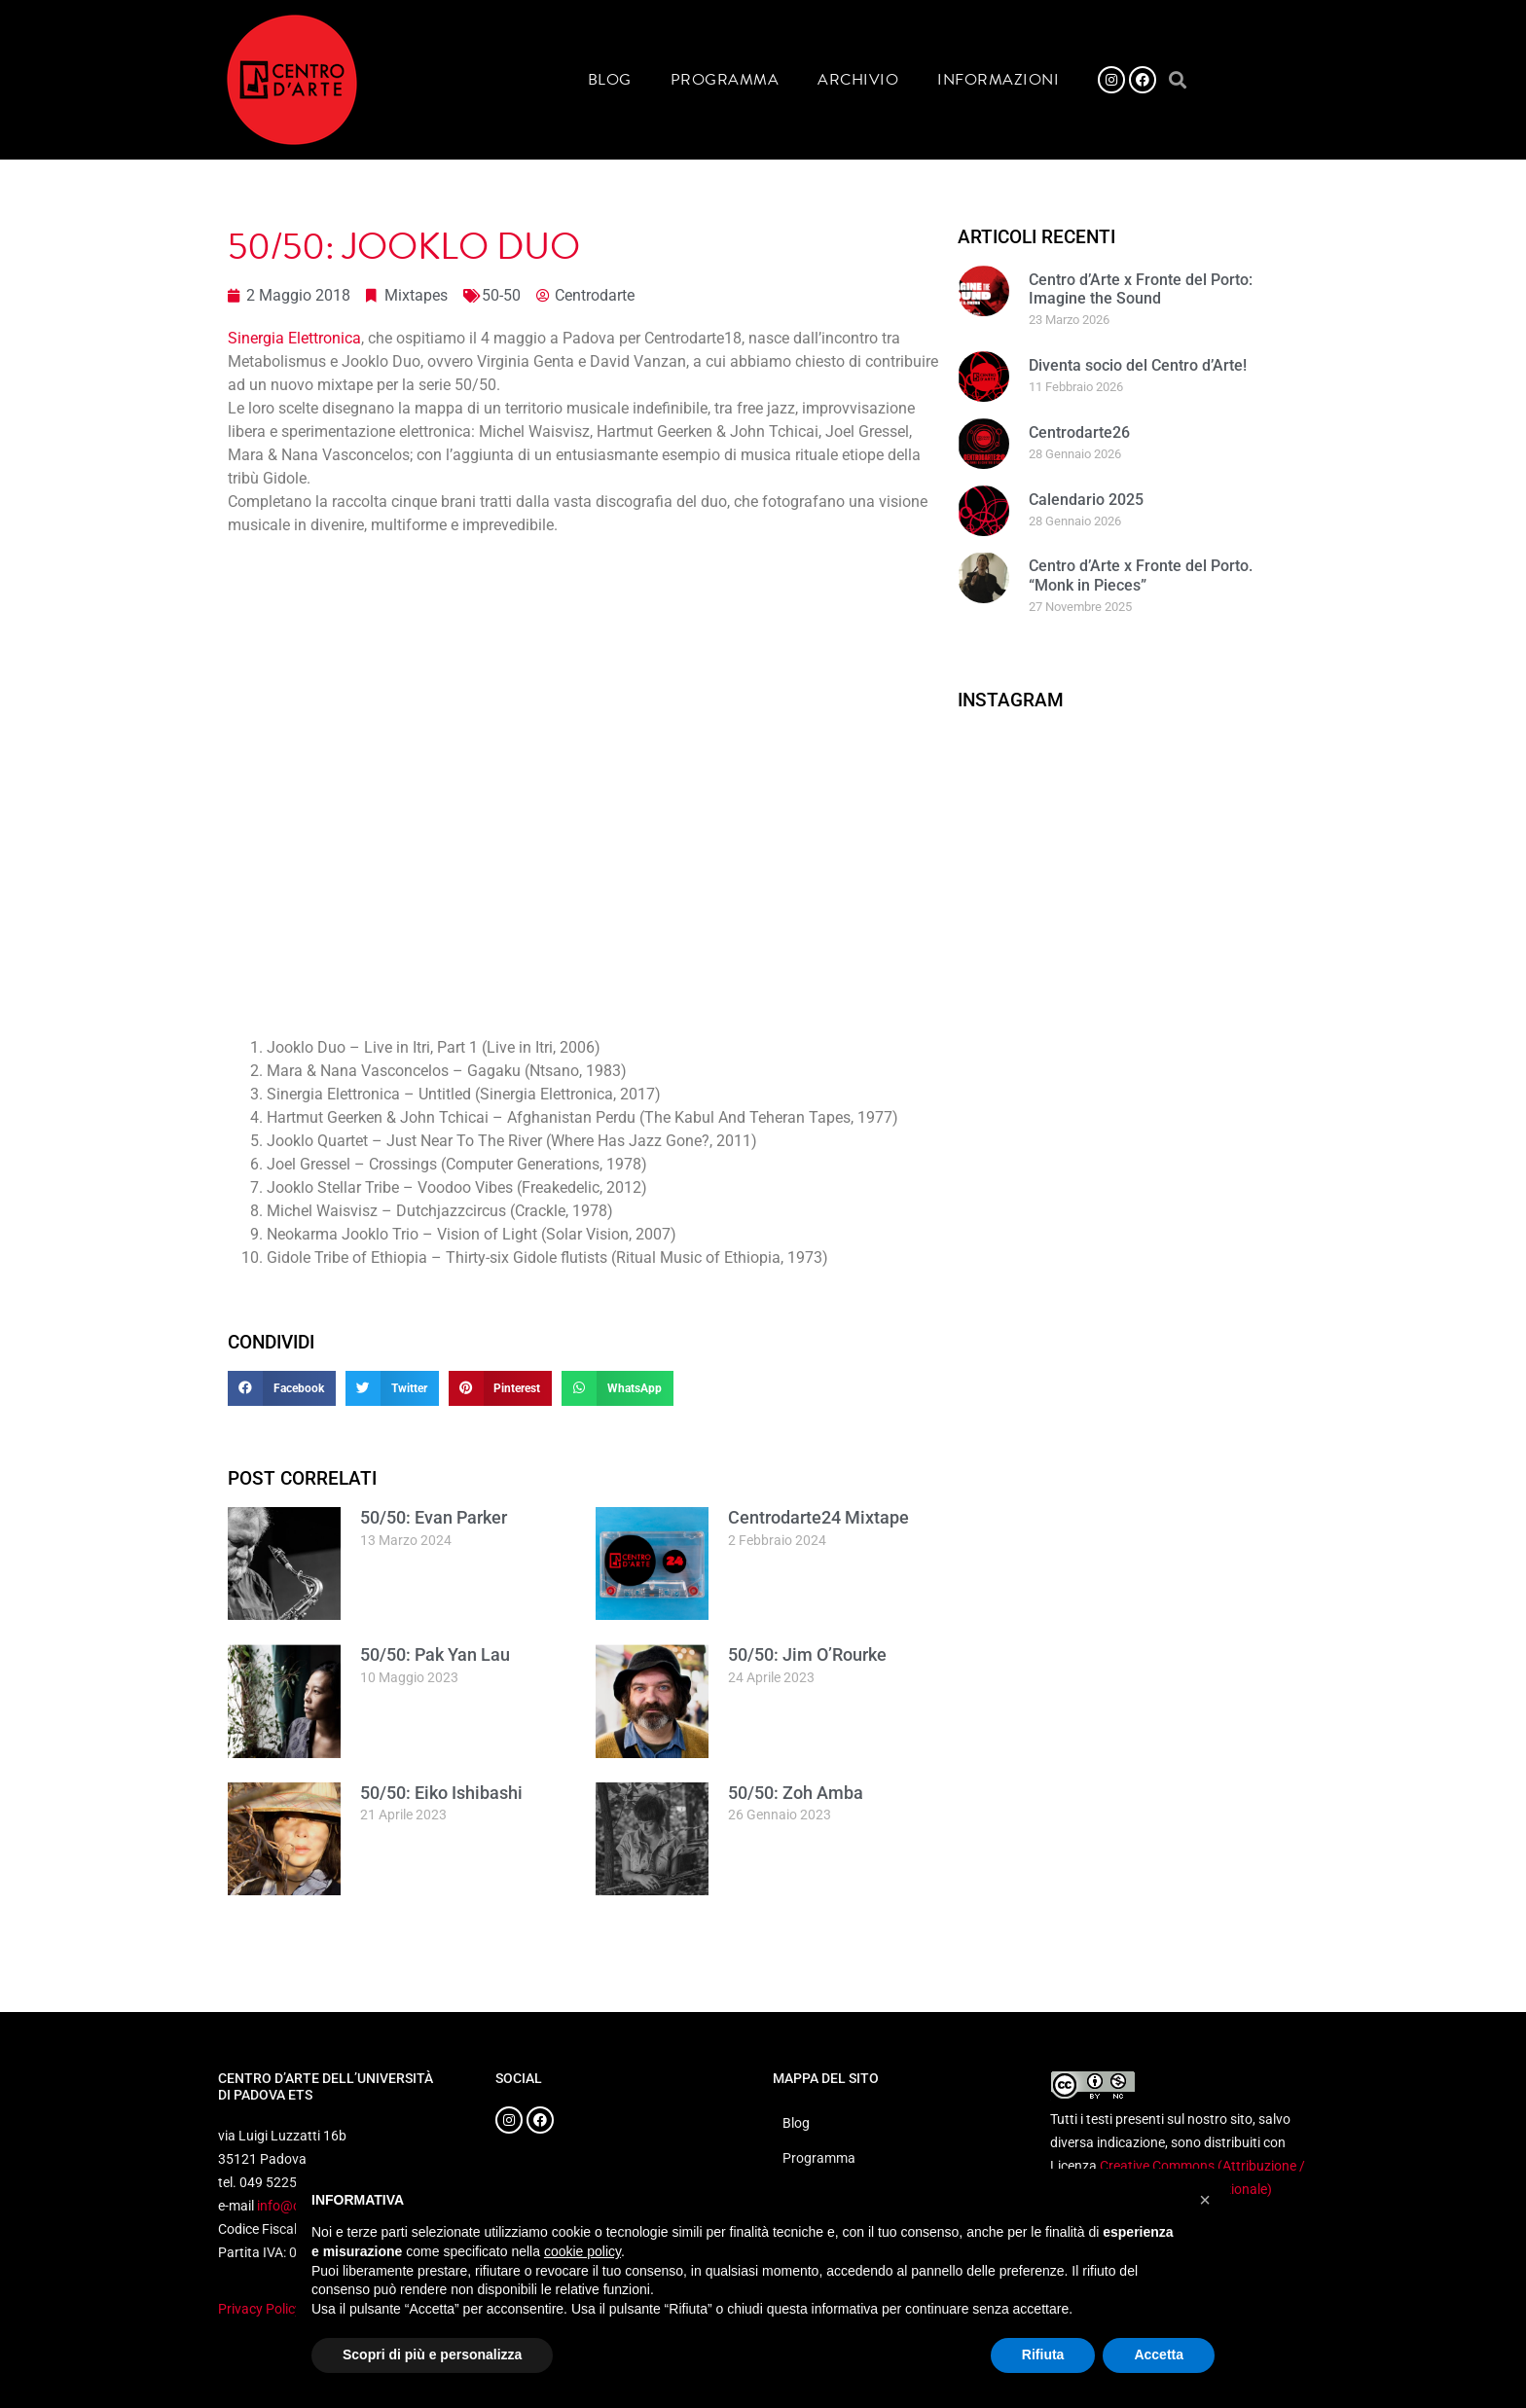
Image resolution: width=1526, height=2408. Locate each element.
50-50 (501, 295)
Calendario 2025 (1086, 499)
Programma (725, 79)
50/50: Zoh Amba (795, 1792)
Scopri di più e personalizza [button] (432, 2354)
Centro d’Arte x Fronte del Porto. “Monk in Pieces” (1141, 575)
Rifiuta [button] (1043, 2354)
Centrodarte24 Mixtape (818, 1517)
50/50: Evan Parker (433, 1517)
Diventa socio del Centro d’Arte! (1138, 365)
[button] (1177, 80)
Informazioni (998, 79)
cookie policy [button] (582, 2251)
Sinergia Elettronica (294, 338)
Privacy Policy (260, 2309)
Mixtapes (416, 295)
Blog (610, 79)
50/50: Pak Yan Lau (435, 1654)
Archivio (858, 79)
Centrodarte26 (1079, 432)
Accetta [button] (1158, 2354)
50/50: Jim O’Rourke (807, 1654)
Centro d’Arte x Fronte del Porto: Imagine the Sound (1141, 288)
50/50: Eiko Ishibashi (441, 1792)
